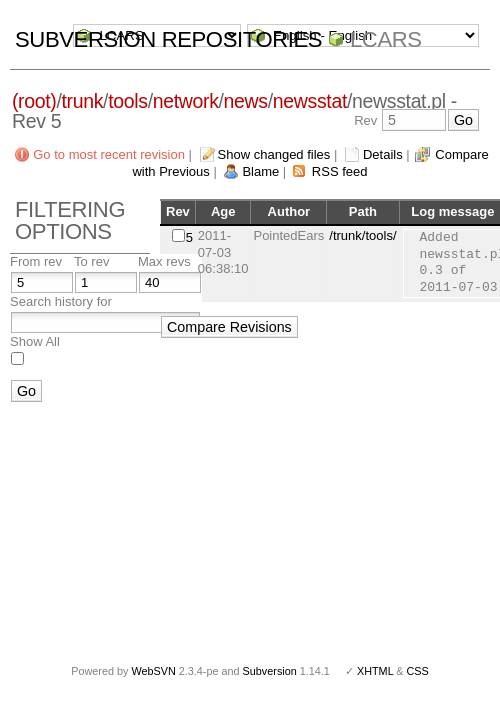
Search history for (61, 301)
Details (383, 154)
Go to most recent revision (109, 154)
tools (127, 101)
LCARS (386, 39)
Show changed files (274, 154)
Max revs (164, 261)
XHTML (375, 671)
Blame (260, 171)
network (186, 101)
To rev (91, 261)
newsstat (310, 101)
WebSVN (153, 671)
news (246, 101)
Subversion (270, 671)
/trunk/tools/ (362, 235)
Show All (35, 341)
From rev (36, 261)
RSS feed (340, 171)
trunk (83, 101)
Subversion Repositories (168, 39)
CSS (418, 671)
